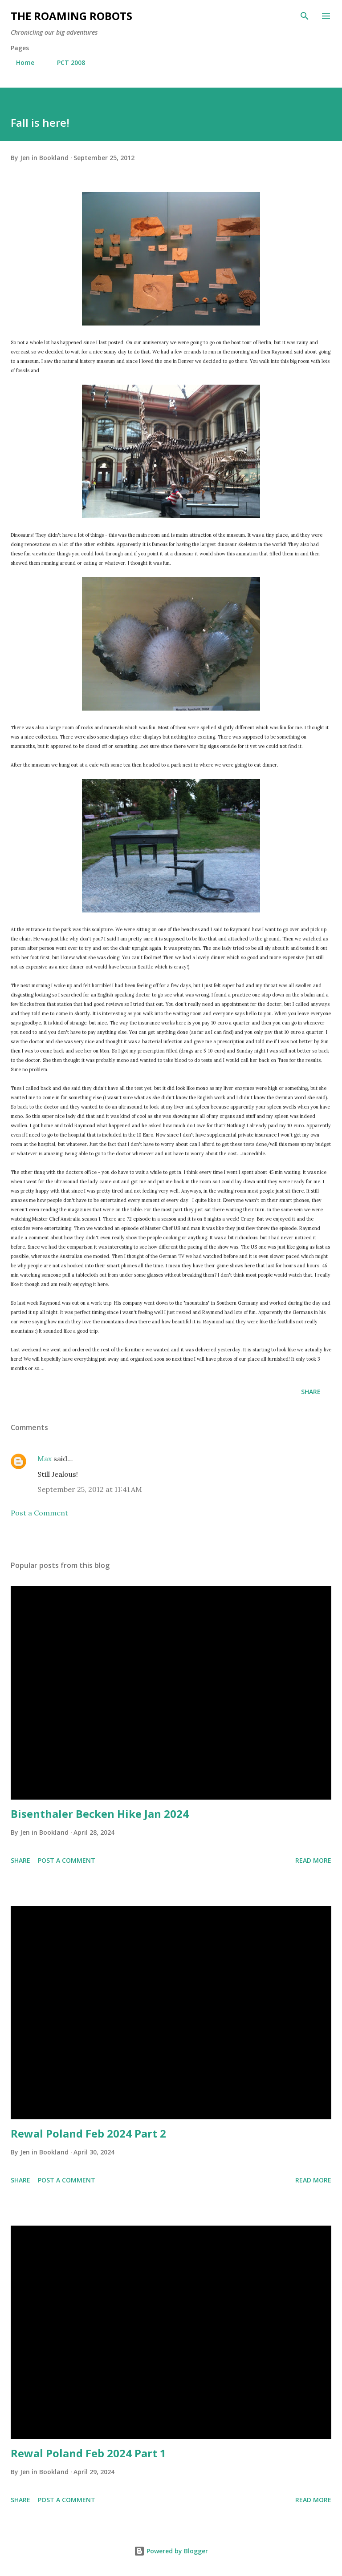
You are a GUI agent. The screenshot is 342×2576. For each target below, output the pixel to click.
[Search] (304, 16)
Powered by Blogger (171, 2551)
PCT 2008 (66, 62)
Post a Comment (39, 1512)
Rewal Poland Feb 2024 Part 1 (88, 2453)
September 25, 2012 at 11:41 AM (89, 1489)
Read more (313, 1860)
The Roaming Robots (71, 15)
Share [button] (311, 1391)
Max (44, 1458)
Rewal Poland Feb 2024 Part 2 (88, 2133)
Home (20, 62)
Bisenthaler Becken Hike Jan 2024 (100, 1813)
